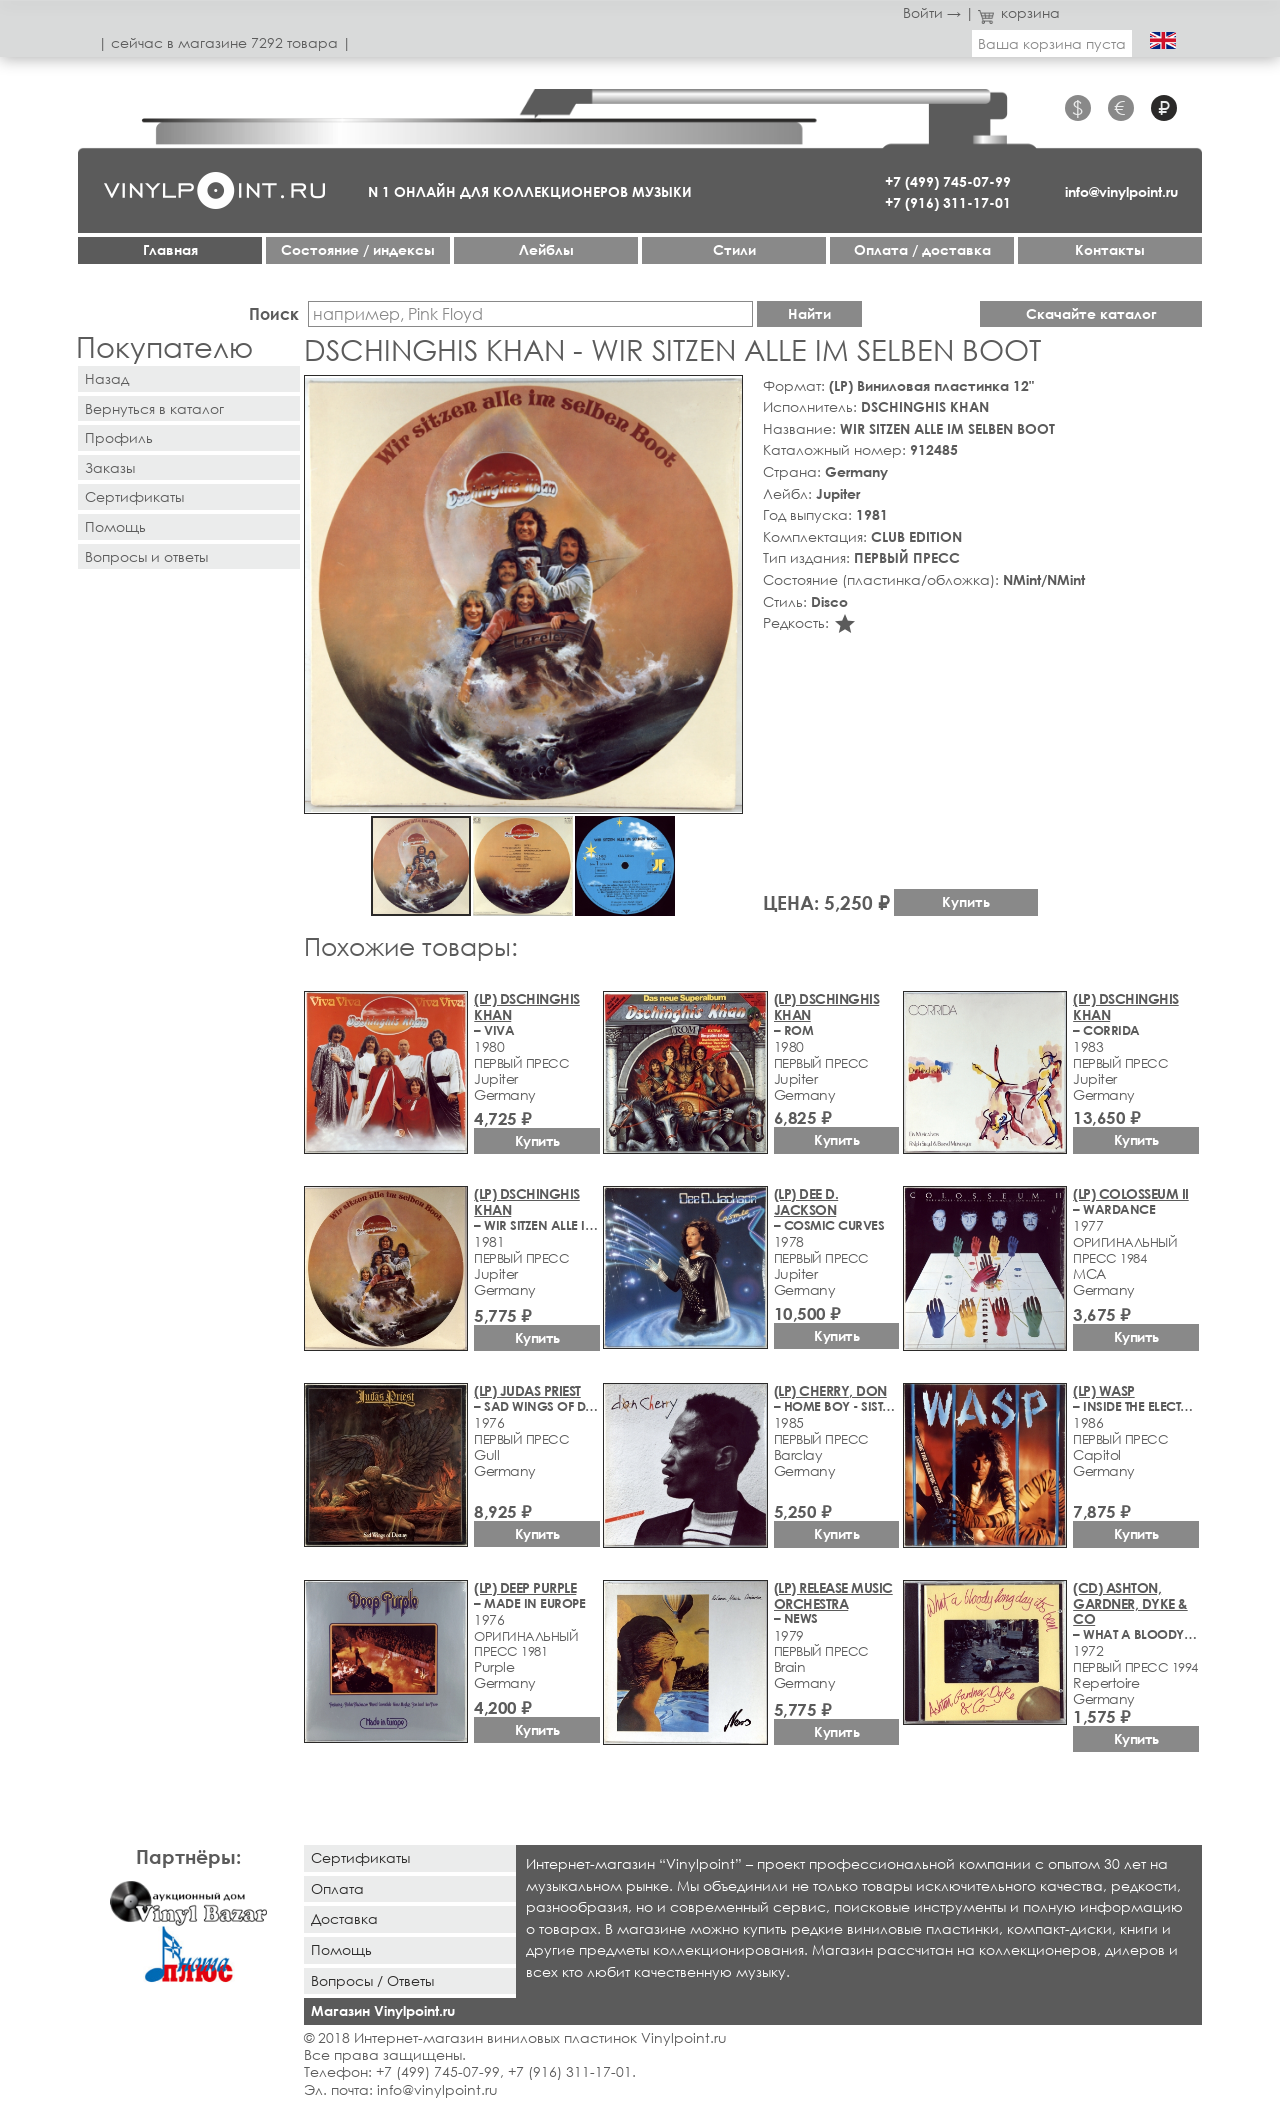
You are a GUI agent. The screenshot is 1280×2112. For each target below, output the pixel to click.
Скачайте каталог (1091, 313)
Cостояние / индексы (358, 249)
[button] (724, 394)
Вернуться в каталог (154, 408)
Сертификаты (134, 496)
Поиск (274, 313)
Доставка (344, 1918)
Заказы (110, 467)
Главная (170, 249)
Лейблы (546, 249)
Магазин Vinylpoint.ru (383, 2010)
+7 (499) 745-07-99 (948, 181)
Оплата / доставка (922, 249)
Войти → (932, 12)
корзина (1019, 12)
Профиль (119, 437)
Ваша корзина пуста (1052, 43)
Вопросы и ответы (146, 556)
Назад (107, 378)
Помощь (115, 526)
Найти (809, 313)
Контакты (1110, 249)
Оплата (337, 1888)
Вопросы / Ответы (372, 1980)
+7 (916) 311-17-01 (948, 202)
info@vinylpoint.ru (1121, 191)
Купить (966, 901)
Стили (734, 249)
